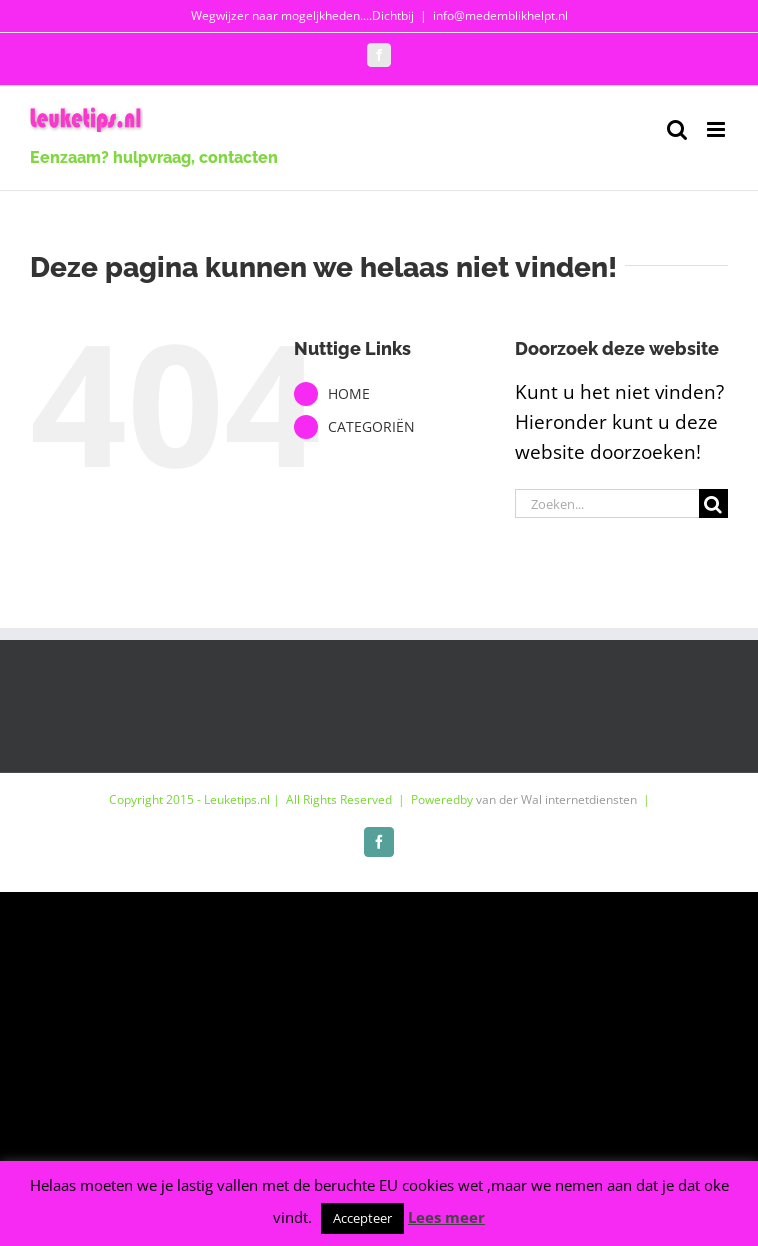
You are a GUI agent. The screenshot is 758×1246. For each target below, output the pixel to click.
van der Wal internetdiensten (556, 799)
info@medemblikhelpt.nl (500, 15)
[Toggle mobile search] (677, 129)
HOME (349, 393)
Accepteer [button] (362, 1218)
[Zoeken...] (607, 503)
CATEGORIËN (371, 426)
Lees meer (446, 1217)
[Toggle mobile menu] (717, 129)
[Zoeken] (713, 503)
